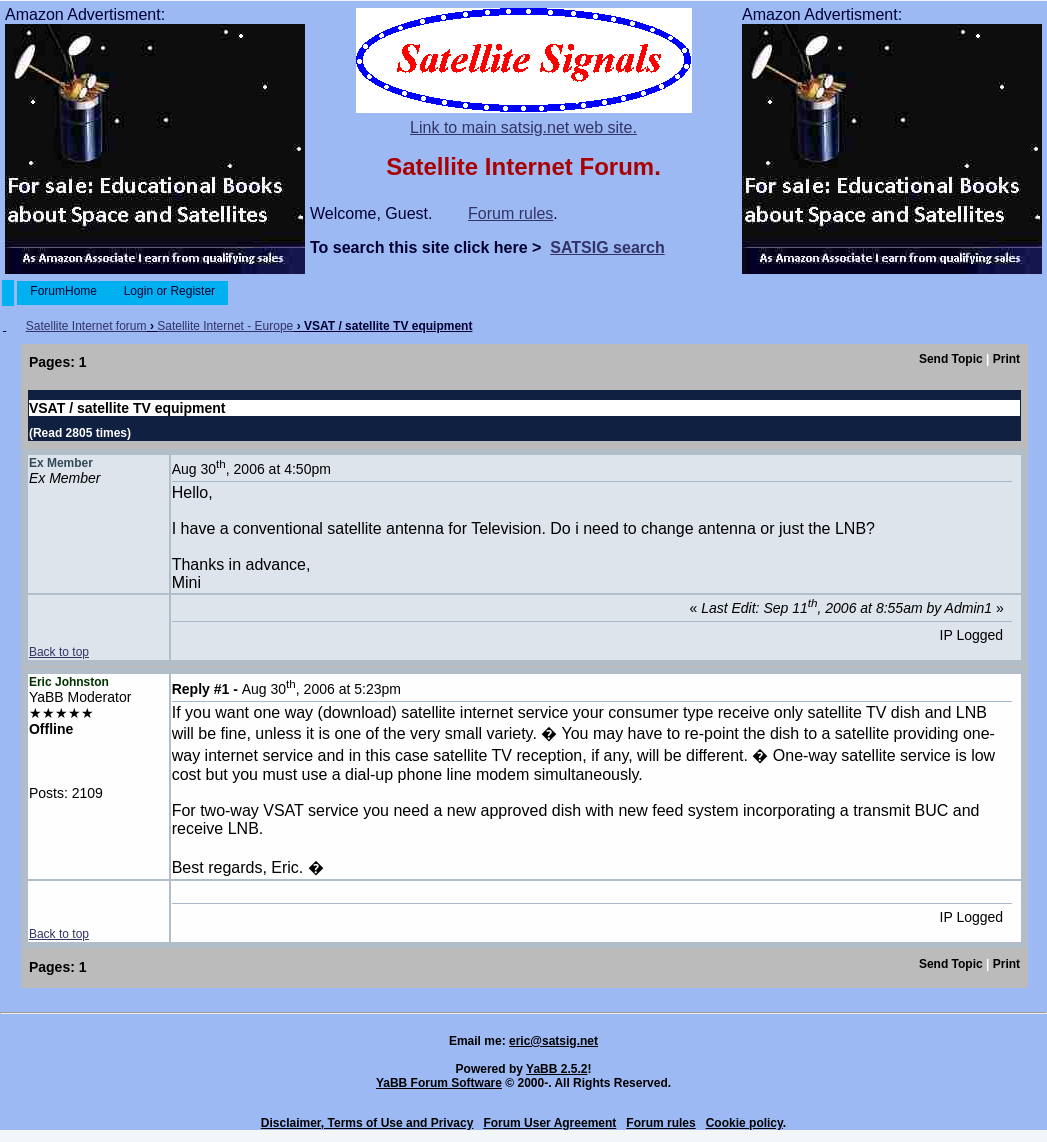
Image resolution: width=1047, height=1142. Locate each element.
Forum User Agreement (549, 1123)
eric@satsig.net (553, 1041)
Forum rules (510, 213)
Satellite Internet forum (86, 326)
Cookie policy (744, 1123)
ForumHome (63, 291)
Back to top (59, 652)
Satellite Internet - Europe (225, 326)
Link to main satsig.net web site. (523, 127)
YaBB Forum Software (439, 1083)
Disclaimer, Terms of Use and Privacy (367, 1123)
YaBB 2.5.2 (556, 1069)
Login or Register (169, 291)
